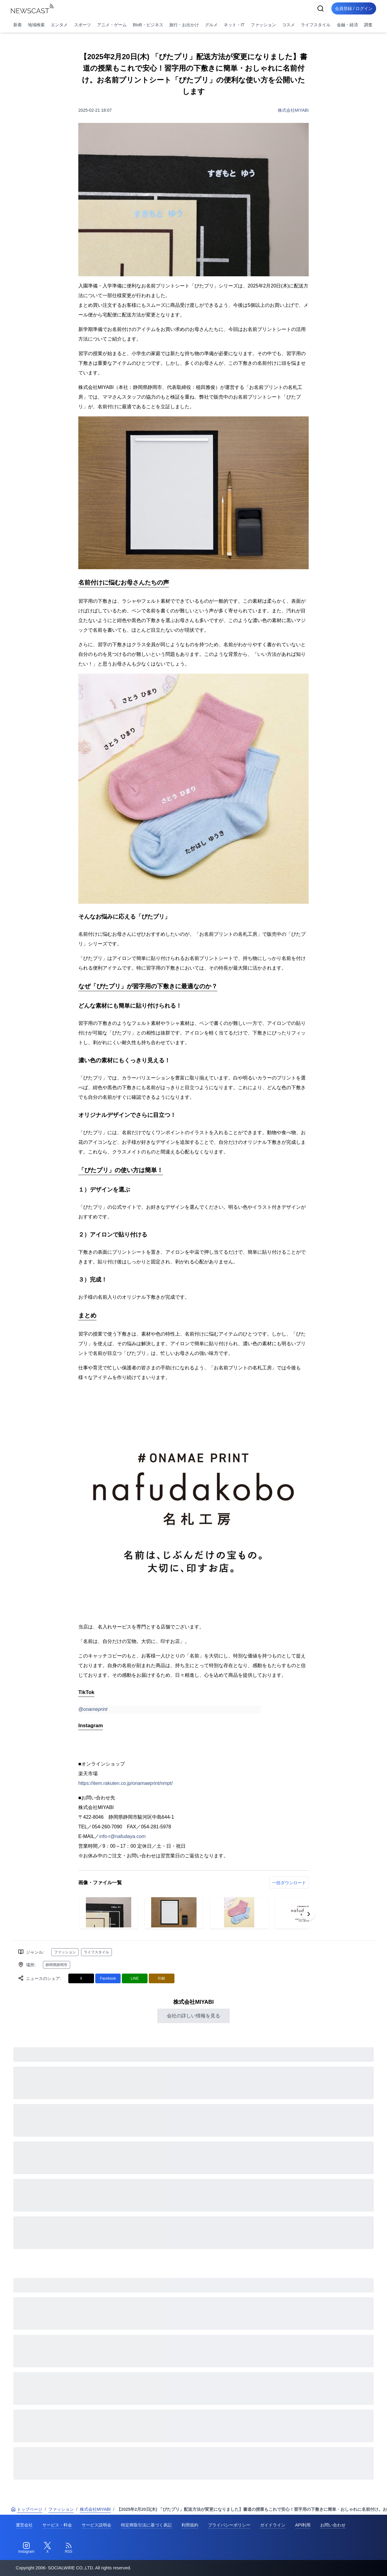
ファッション (263, 24)
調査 (368, 24)
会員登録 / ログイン (352, 8)
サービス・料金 (57, 2525)
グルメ (211, 24)
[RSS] (68, 2548)
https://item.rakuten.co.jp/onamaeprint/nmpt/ (125, 1783)
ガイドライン (272, 2525)
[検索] (318, 8)
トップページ (26, 2509)
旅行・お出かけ (184, 24)
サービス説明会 (96, 2525)
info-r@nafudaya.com (122, 1836)
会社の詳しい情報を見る (193, 2015)
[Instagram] (26, 2548)
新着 (17, 24)
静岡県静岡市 (56, 1965)
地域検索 (36, 24)
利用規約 (189, 2525)
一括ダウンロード (289, 1882)
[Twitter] (47, 2548)
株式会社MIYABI (293, 110)
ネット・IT (234, 24)
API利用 (303, 2525)
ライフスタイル (315, 24)
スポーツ (82, 24)
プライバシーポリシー (229, 2525)
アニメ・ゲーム (112, 24)
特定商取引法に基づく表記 (146, 2525)
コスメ (288, 24)
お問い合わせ (333, 2525)
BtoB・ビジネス (148, 24)
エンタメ (59, 24)
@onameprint (92, 1709)
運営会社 (24, 2525)
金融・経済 (347, 24)
